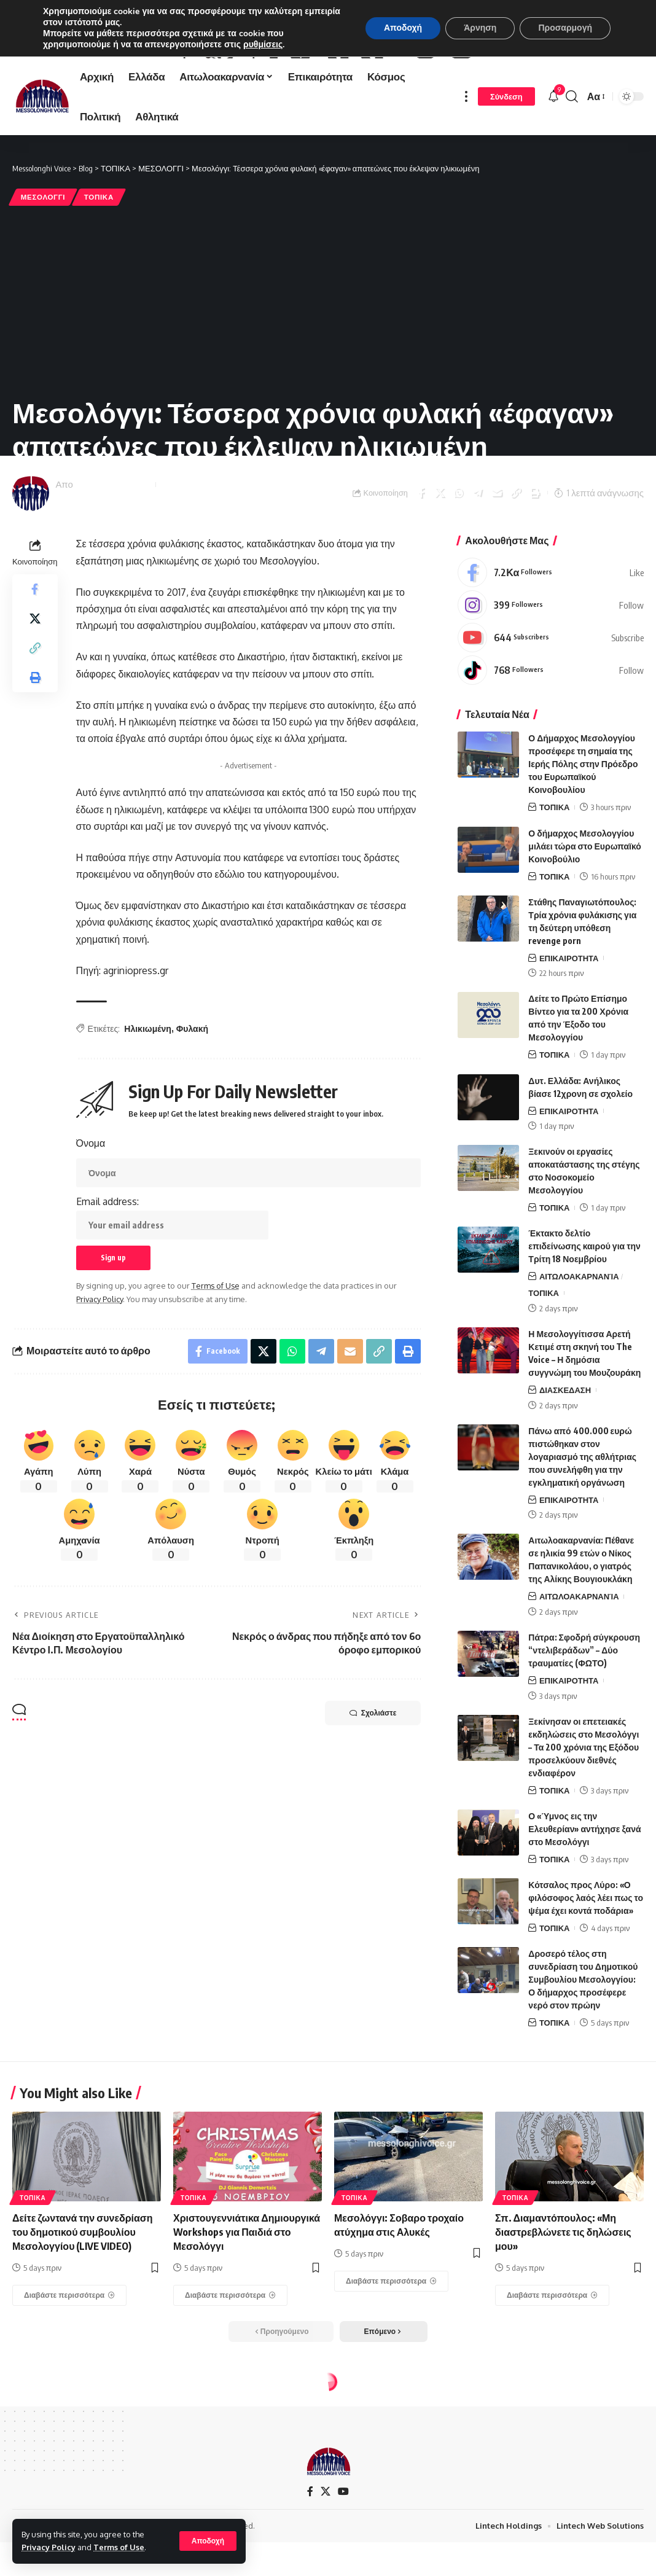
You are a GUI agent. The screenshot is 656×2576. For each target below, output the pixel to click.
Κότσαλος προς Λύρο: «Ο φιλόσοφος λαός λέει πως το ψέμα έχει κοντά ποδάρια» (585, 1965)
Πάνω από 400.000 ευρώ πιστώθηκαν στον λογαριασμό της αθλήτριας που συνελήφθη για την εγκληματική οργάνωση (582, 1524)
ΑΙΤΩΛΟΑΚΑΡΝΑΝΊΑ (579, 1344)
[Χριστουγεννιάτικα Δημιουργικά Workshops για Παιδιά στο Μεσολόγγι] (230, 2362)
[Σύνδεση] (506, 164)
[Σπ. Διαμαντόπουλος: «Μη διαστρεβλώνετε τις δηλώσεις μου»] (552, 2362)
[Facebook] (551, 640)
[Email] (497, 560)
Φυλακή (192, 1096)
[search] (572, 163)
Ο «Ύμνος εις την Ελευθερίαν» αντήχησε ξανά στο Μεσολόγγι (584, 1896)
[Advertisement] (328, 368)
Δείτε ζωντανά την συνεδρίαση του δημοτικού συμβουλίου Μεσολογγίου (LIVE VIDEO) (82, 2299)
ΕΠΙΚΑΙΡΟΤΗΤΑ (569, 1025)
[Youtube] (551, 705)
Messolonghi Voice (113, 551)
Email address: (172, 1285)
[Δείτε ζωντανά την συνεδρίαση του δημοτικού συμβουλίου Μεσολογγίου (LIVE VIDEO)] (69, 2362)
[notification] (553, 164)
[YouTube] (343, 2559)
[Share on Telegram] (477, 560)
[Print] (535, 560)
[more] (466, 163)
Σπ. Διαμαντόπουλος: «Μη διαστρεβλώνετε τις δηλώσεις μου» (563, 2299)
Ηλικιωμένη (147, 1096)
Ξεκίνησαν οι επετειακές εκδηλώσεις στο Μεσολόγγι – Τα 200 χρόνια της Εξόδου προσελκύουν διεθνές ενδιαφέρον (583, 1815)
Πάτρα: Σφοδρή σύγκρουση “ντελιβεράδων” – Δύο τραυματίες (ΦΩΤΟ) (584, 1718)
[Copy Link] (516, 560)
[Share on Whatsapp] (458, 560)
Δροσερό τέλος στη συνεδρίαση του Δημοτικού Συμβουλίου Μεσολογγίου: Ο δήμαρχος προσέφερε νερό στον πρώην (583, 2047)
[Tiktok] (551, 737)
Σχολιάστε (373, 1780)
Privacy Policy (48, 2547)
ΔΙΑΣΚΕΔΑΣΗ (565, 1457)
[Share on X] (439, 560)
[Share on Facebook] (420, 560)
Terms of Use (118, 2547)
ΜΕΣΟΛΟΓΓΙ (43, 264)
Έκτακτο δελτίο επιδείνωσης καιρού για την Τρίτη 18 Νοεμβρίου (584, 1313)
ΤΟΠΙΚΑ (99, 264)
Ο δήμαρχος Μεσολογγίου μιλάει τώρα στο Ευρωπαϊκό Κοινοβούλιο (584, 913)
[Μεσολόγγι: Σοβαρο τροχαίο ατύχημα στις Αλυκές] (391, 2348)
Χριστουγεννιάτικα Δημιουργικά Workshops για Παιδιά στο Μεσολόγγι (246, 2299)
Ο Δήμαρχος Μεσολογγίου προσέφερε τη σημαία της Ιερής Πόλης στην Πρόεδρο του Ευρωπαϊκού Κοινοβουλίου (583, 831)
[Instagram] (551, 672)
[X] (326, 2559)
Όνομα (91, 1210)
